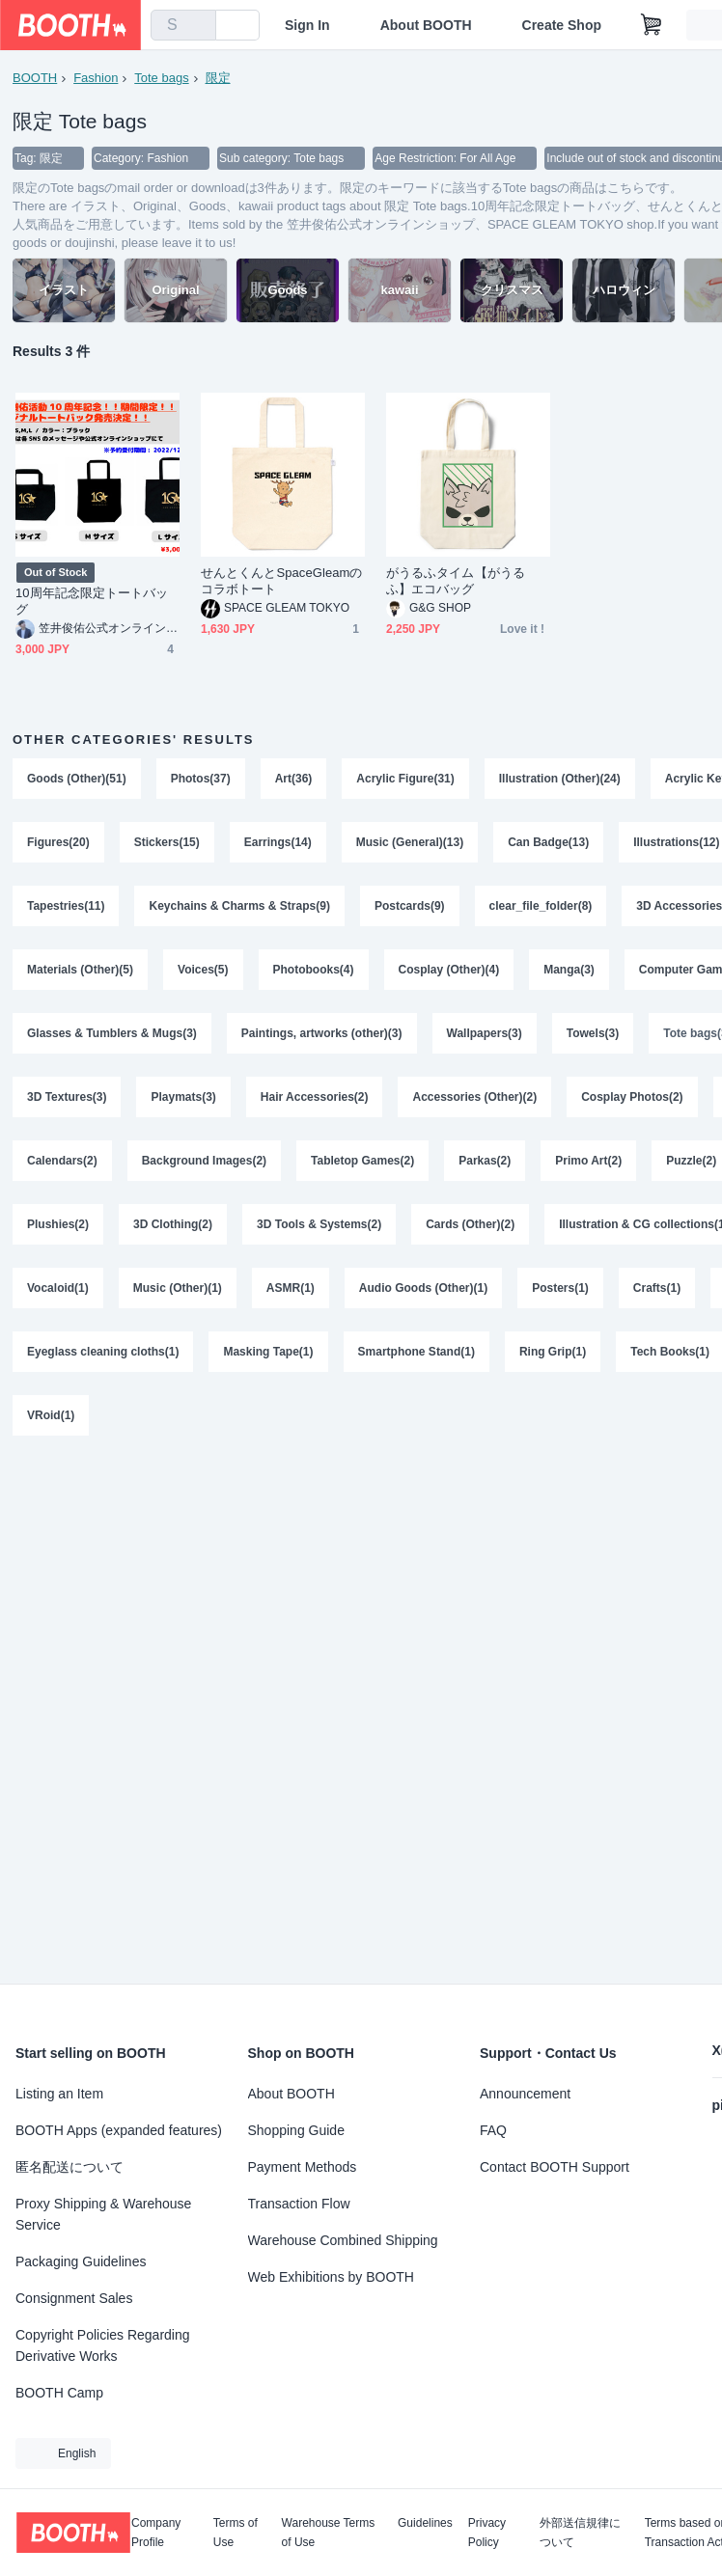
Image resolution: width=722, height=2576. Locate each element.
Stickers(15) (167, 842)
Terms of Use (235, 2532)
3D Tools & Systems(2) (319, 1224)
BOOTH (35, 77)
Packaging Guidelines (80, 2261)
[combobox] (183, 25)
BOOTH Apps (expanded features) (118, 2130)
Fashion (95, 77)
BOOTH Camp (59, 2392)
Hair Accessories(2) (315, 1097)
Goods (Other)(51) (76, 778)
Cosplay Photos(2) (631, 1097)
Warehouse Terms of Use (328, 2532)
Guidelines (425, 2523)
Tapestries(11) (65, 906)
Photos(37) (201, 778)
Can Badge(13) (548, 842)
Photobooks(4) (313, 969)
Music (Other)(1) (177, 1288)
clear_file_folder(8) (541, 906)
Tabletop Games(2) (362, 1160)
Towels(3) (593, 1033)
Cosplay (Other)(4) (449, 969)
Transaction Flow (299, 2203)
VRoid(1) (50, 1415)
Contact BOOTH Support (554, 2167)
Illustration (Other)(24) (560, 778)
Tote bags (161, 77)
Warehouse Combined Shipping (343, 2240)
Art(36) (294, 778)
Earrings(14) (278, 842)
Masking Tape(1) (268, 1351)
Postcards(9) (410, 906)
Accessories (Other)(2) (474, 1097)
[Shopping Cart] (651, 25)
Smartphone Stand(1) (416, 1351)
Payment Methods (302, 2167)
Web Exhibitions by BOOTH (331, 2277)
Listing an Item (59, 2093)
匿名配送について (69, 2167)
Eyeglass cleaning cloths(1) (103, 1351)
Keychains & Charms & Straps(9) (239, 906)
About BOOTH (426, 25)
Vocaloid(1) (58, 1288)
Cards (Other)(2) (470, 1224)
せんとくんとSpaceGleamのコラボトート (282, 580)
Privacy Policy (487, 2532)
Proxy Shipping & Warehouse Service (103, 2214)
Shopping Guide (296, 2130)
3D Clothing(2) (172, 1224)
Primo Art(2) (588, 1160)
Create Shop (561, 25)
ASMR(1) (290, 1288)
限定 (218, 77)
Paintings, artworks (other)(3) (322, 1033)
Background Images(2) (204, 1160)
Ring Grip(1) (552, 1351)
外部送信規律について (580, 2532)
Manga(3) (569, 969)
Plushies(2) (58, 1224)
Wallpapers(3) (484, 1033)
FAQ (493, 2130)
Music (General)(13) (409, 842)
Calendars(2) (62, 1160)
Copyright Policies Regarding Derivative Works (102, 2345)
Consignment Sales (73, 2298)
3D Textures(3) (66, 1097)
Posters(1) (560, 1288)
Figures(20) (58, 842)
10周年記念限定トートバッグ (92, 601)
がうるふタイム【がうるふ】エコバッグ (455, 580)
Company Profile (155, 2532)
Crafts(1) (656, 1288)
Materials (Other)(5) (80, 969)
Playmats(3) (183, 1097)
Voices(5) (203, 969)
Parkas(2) (484, 1160)
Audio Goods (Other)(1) (423, 1288)
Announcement (525, 2093)
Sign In (307, 25)
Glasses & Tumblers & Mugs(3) (112, 1033)
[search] (196, 26)
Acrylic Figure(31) (405, 778)
